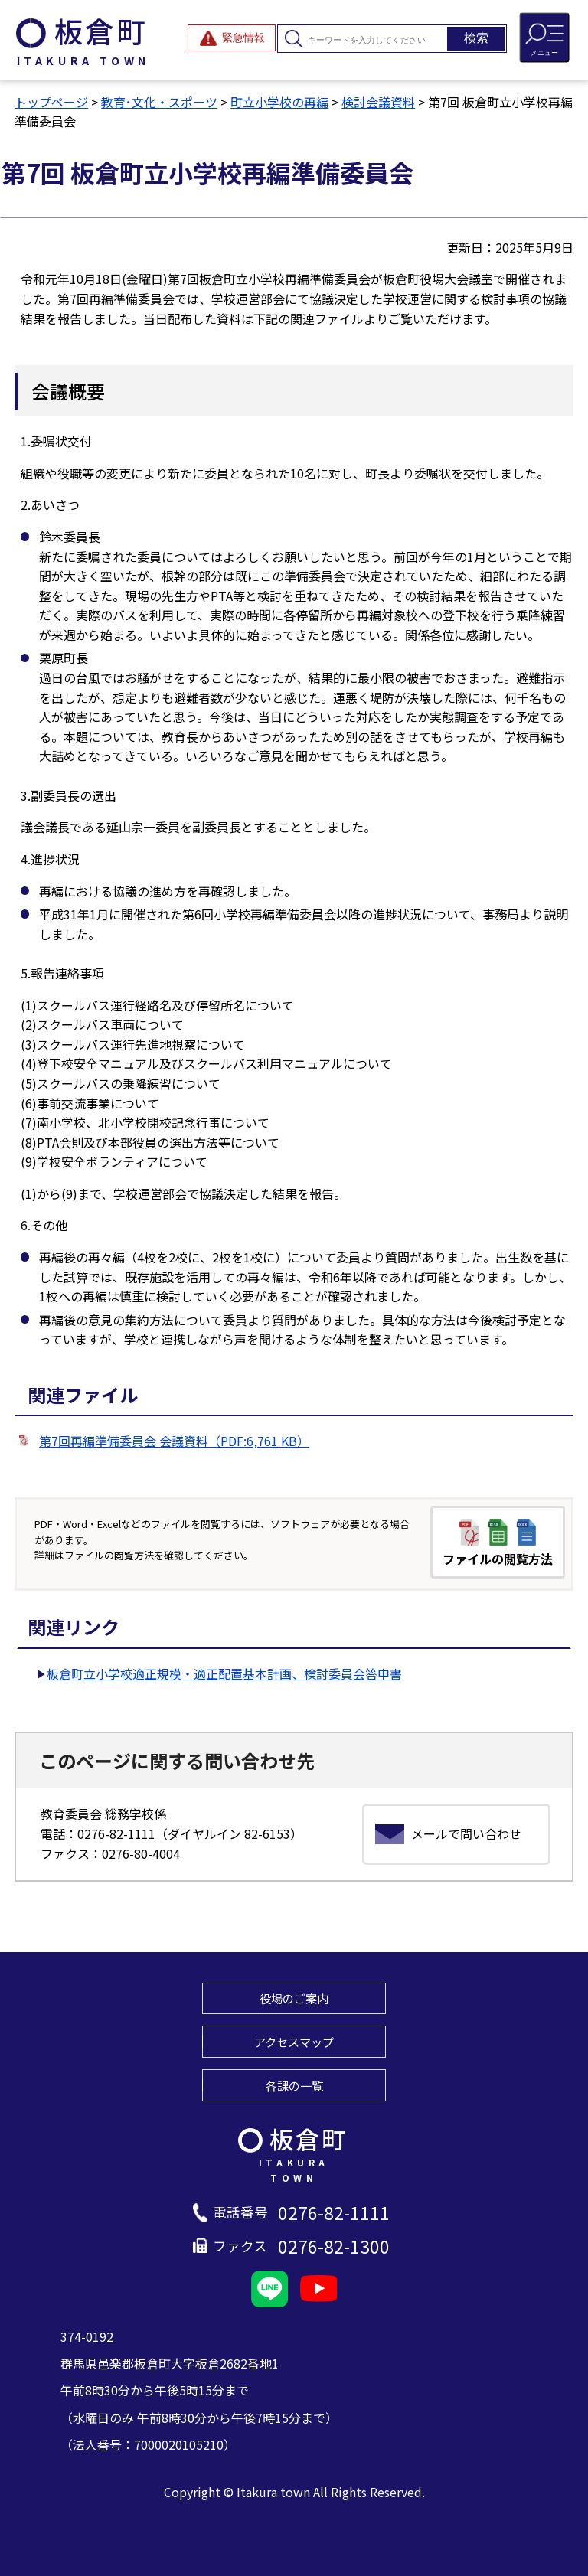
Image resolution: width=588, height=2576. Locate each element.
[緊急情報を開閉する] (232, 37)
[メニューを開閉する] (544, 37)
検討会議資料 (378, 102)
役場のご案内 (294, 1998)
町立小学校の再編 (279, 102)
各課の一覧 (294, 2085)
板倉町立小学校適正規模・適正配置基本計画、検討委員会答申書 (224, 1673)
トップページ (51, 102)
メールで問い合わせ (466, 1833)
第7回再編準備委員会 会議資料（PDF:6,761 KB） (174, 1441)
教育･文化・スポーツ (159, 102)
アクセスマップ (294, 2041)
